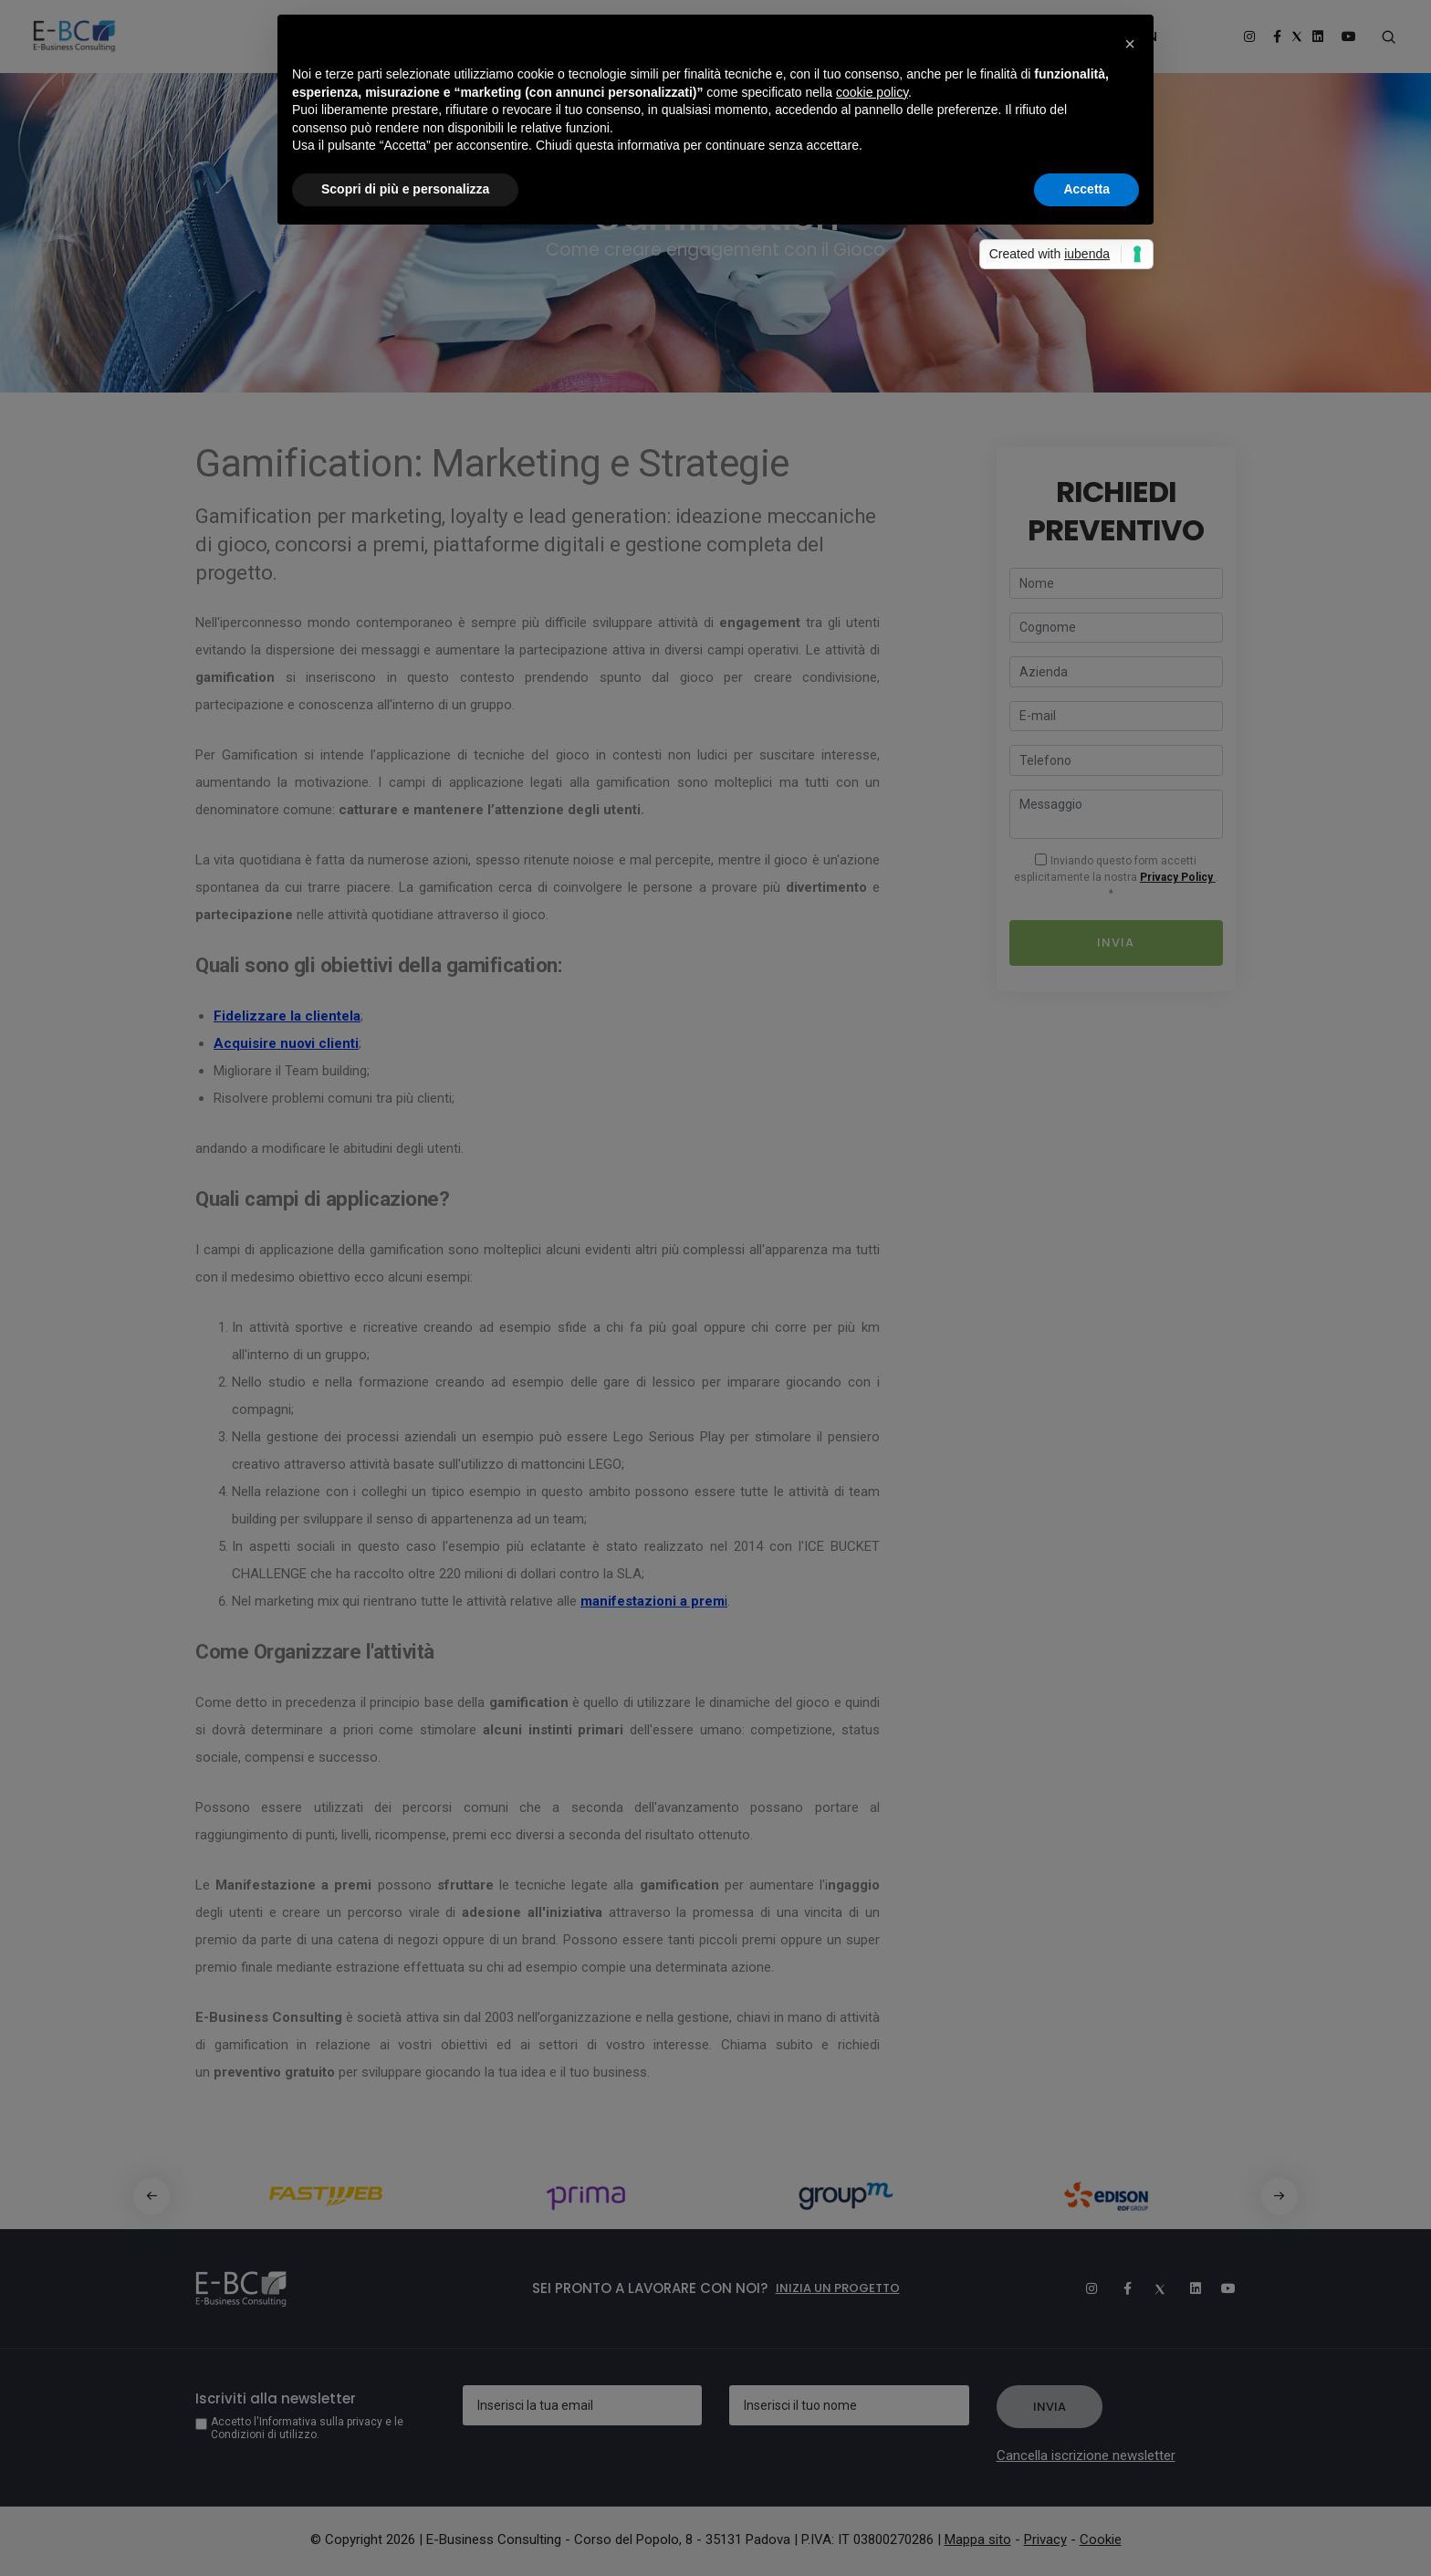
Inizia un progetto (838, 2288)
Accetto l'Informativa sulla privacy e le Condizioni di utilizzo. (307, 2428)
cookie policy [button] (872, 92)
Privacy (1045, 2539)
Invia (1115, 942)
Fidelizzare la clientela (287, 1016)
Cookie (1101, 2539)
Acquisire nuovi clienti (286, 1043)
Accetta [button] (1086, 189)
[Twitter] (1152, 2288)
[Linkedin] (1187, 2288)
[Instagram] (1083, 2288)
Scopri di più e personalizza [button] (405, 189)
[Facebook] (1118, 2288)
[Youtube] (1222, 2288)
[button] (1129, 43)
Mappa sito (978, 2539)
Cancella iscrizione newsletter (1086, 2455)
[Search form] (1387, 37)
